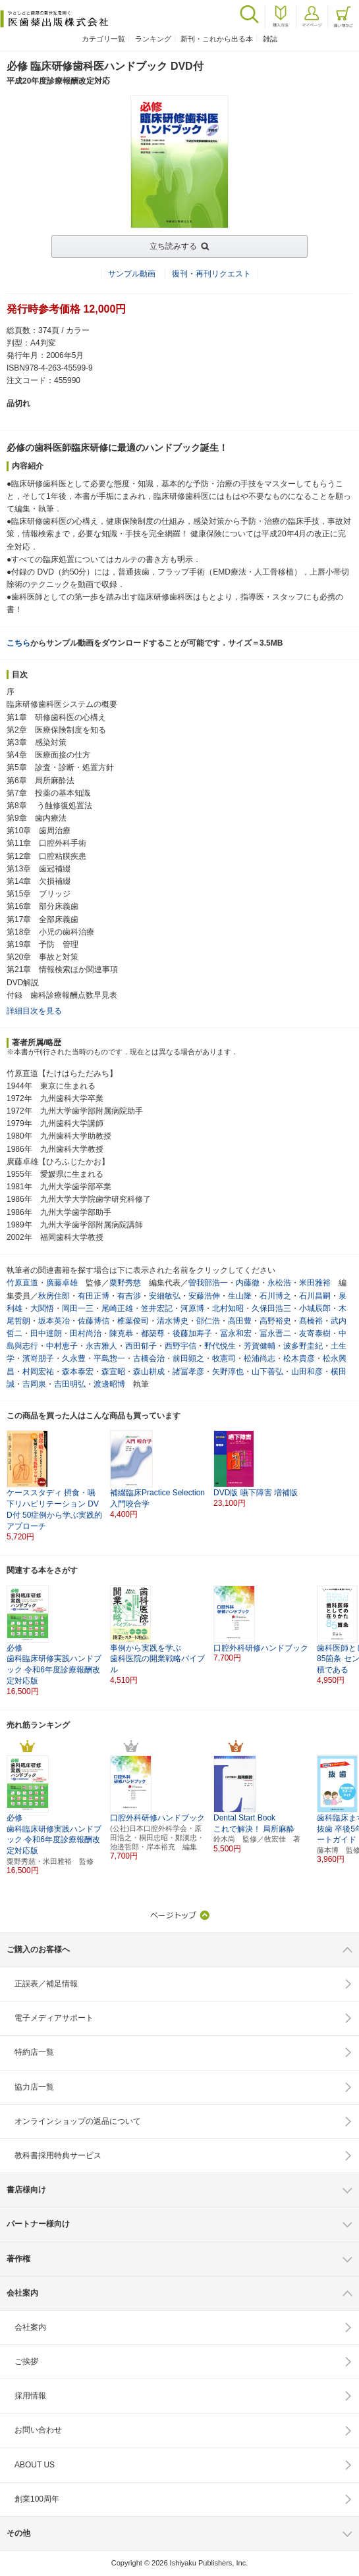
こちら (18, 643)
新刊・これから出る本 (216, 39)
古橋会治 (149, 1358)
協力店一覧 (34, 2087)
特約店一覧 (34, 2052)
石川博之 (275, 1296)
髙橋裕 (311, 1321)
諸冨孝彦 (188, 1371)
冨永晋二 (275, 1333)
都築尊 (153, 1333)
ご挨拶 (26, 2361)
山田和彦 (307, 1371)
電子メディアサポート (54, 2017)
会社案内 (30, 2327)
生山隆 (240, 1296)
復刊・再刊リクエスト (211, 273)
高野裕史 (275, 1321)
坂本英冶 (54, 1321)
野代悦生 (220, 1346)
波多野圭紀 (303, 1346)
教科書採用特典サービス (57, 2155)
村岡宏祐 (38, 1371)
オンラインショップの (77, 2121)
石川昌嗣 (315, 1296)
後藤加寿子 (192, 1333)
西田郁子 (141, 1346)
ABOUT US (34, 2464)
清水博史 (172, 1321)
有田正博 (93, 1296)
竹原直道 (22, 1282)
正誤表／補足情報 (46, 1983)
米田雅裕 (315, 1282)
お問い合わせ (38, 2429)
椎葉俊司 (133, 1321)
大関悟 (42, 1308)
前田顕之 (188, 1358)
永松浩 (279, 1282)
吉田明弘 (70, 1384)
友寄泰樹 (315, 1333)
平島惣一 (109, 1358)
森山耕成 (149, 1371)
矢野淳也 (228, 1371)
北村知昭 (228, 1308)
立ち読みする (173, 246)
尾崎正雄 (117, 1308)
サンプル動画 (131, 273)
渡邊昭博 (109, 1384)
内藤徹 (248, 1282)
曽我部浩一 (208, 1282)
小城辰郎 (315, 1308)
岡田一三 (78, 1308)
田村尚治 (85, 1333)
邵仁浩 (208, 1321)
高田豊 (240, 1321)
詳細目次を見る (34, 1011)
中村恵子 (62, 1346)
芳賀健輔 (259, 1346)
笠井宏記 (157, 1308)
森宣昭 (113, 1371)
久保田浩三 (271, 1308)
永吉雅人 (101, 1346)
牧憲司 (224, 1358)
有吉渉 (129, 1296)
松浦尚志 (259, 1358)
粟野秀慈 (125, 1282)
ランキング (153, 39)
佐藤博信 (93, 1321)
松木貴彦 (299, 1358)
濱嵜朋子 (38, 1358)
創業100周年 (36, 2499)
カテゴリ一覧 (103, 39)
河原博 (192, 1308)
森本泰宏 (78, 1371)
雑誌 (270, 39)
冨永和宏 (236, 1333)
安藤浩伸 (204, 1296)
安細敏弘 (164, 1296)
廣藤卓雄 (62, 1282)
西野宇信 (180, 1346)
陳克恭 (121, 1333)
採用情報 (30, 2395)
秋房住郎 (54, 1296)
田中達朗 (46, 1333)
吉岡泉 (34, 1384)
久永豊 (74, 1358)
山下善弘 (267, 1371)
